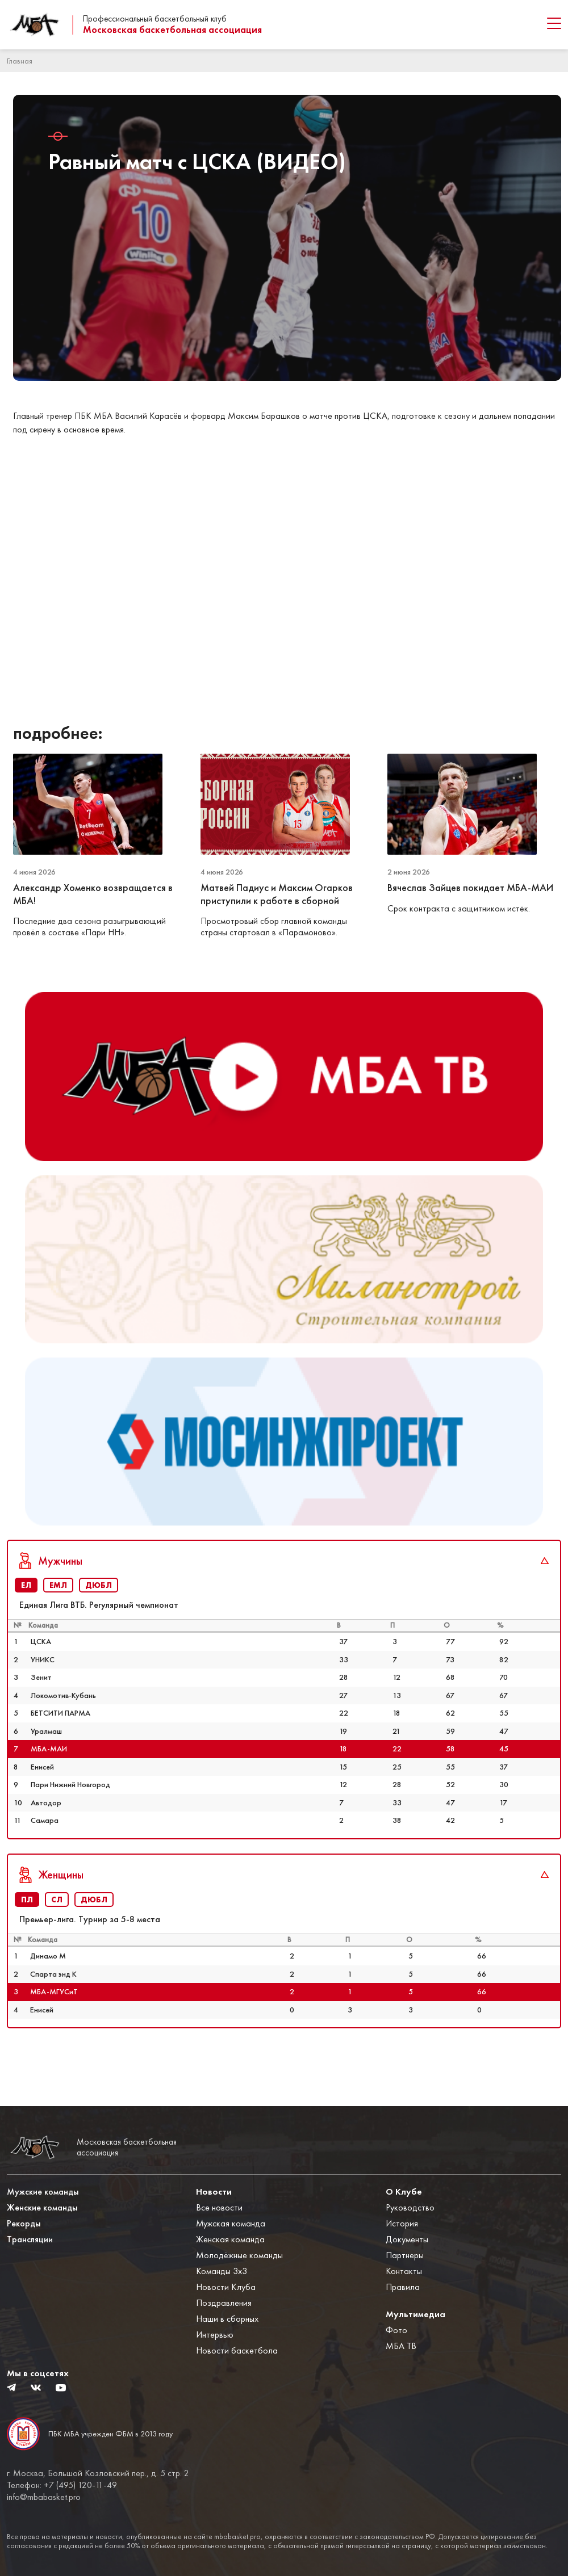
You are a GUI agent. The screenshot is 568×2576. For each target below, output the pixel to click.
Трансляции (30, 2239)
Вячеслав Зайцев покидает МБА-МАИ (470, 887)
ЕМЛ (58, 1620)
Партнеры (405, 2255)
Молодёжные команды (239, 2255)
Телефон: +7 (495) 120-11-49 (62, 2485)
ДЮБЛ (98, 1620)
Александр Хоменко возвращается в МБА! (93, 894)
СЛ (56, 1935)
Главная (19, 61)
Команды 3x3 (221, 2271)
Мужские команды (43, 2191)
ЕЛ (26, 1620)
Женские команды (42, 2207)
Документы (407, 2239)
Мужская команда (230, 2223)
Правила (403, 2287)
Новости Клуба (226, 2287)
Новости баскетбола (237, 2350)
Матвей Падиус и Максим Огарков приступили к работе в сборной (277, 894)
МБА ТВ (401, 2346)
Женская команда (230, 2239)
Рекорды (24, 2223)
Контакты (404, 2271)
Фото (396, 2330)
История (402, 2223)
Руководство (410, 2207)
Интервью (214, 2334)
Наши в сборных (227, 2319)
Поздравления (224, 2303)
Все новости (219, 2207)
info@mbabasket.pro (44, 2497)
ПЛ (27, 1935)
